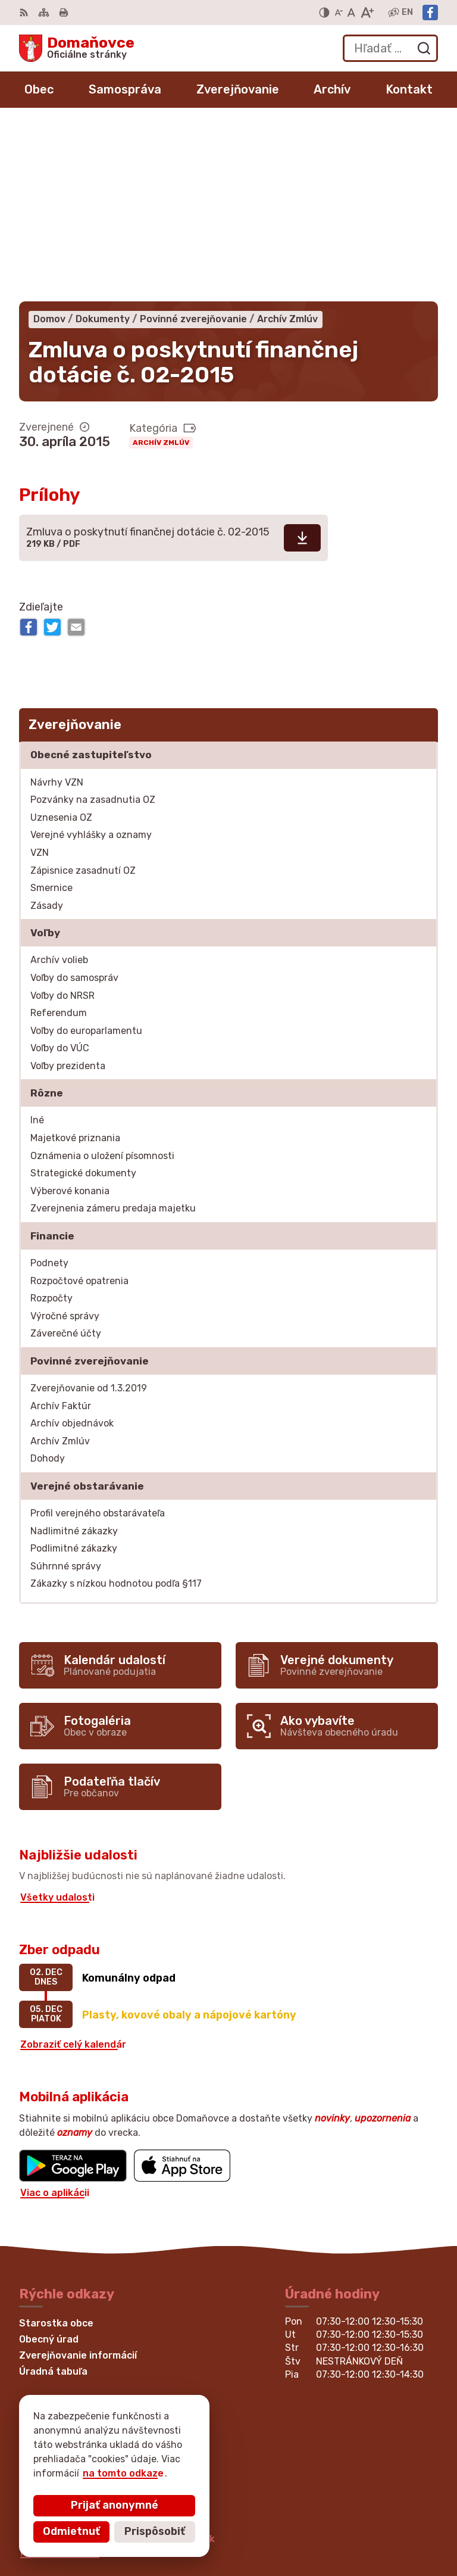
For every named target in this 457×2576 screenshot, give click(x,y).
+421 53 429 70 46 (64, 2349)
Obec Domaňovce (137, 2456)
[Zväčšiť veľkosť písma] (367, 12)
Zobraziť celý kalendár (73, 1868)
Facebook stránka (63, 2376)
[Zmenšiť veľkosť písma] (338, 12)
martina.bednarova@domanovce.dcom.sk (117, 2362)
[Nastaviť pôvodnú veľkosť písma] (351, 12)
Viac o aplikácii (54, 2016)
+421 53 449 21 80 (63, 2335)
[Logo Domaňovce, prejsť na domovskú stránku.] (76, 48)
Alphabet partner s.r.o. (195, 2444)
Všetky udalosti (57, 1721)
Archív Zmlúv (161, 266)
